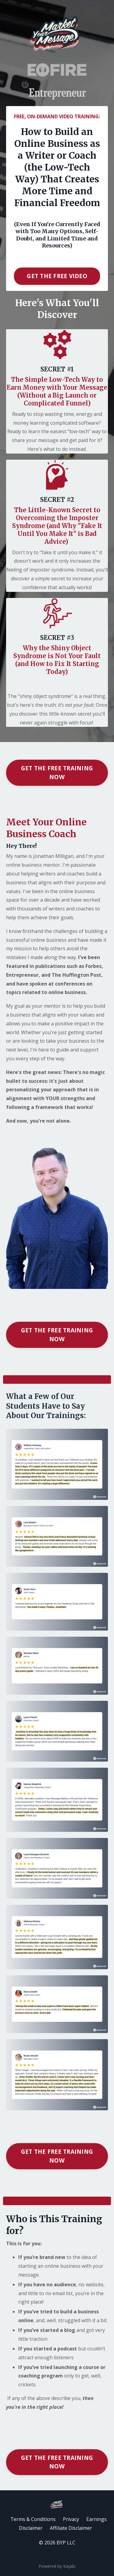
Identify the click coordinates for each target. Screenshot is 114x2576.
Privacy (71, 2519)
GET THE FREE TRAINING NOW (57, 772)
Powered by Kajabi (57, 2566)
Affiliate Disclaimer (71, 2528)
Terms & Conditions (33, 2519)
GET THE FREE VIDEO (57, 276)
